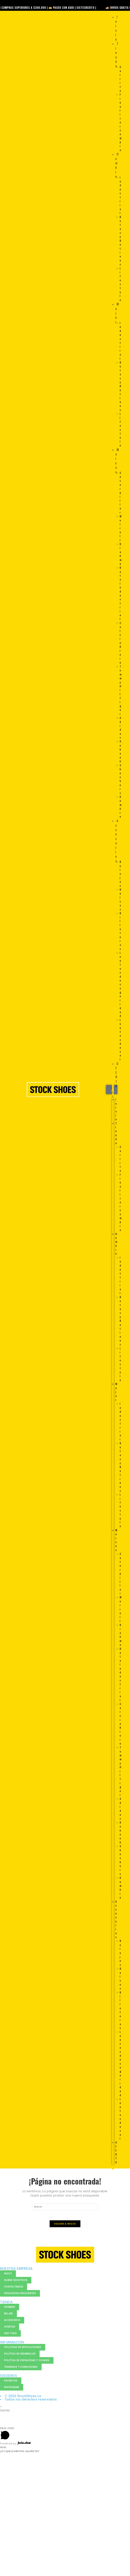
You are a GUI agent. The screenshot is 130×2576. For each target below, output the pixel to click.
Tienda (116, 1133)
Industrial (120, 195)
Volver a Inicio (65, 2223)
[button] (113, 1094)
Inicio (116, 1109)
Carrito (120, 78)
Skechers (120, 779)
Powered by (15, 2443)
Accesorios (116, 1919)
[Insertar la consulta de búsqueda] (65, 2206)
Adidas (120, 727)
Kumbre (120, 806)
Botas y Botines (120, 240)
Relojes (120, 873)
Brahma (120, 553)
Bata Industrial (120, 593)
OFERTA (116, 1074)
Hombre (116, 165)
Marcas (116, 1540)
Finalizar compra (120, 122)
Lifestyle (120, 284)
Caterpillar (120, 492)
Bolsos (120, 899)
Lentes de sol (120, 1039)
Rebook (120, 751)
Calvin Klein (120, 642)
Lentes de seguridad (120, 984)
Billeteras (120, 931)
